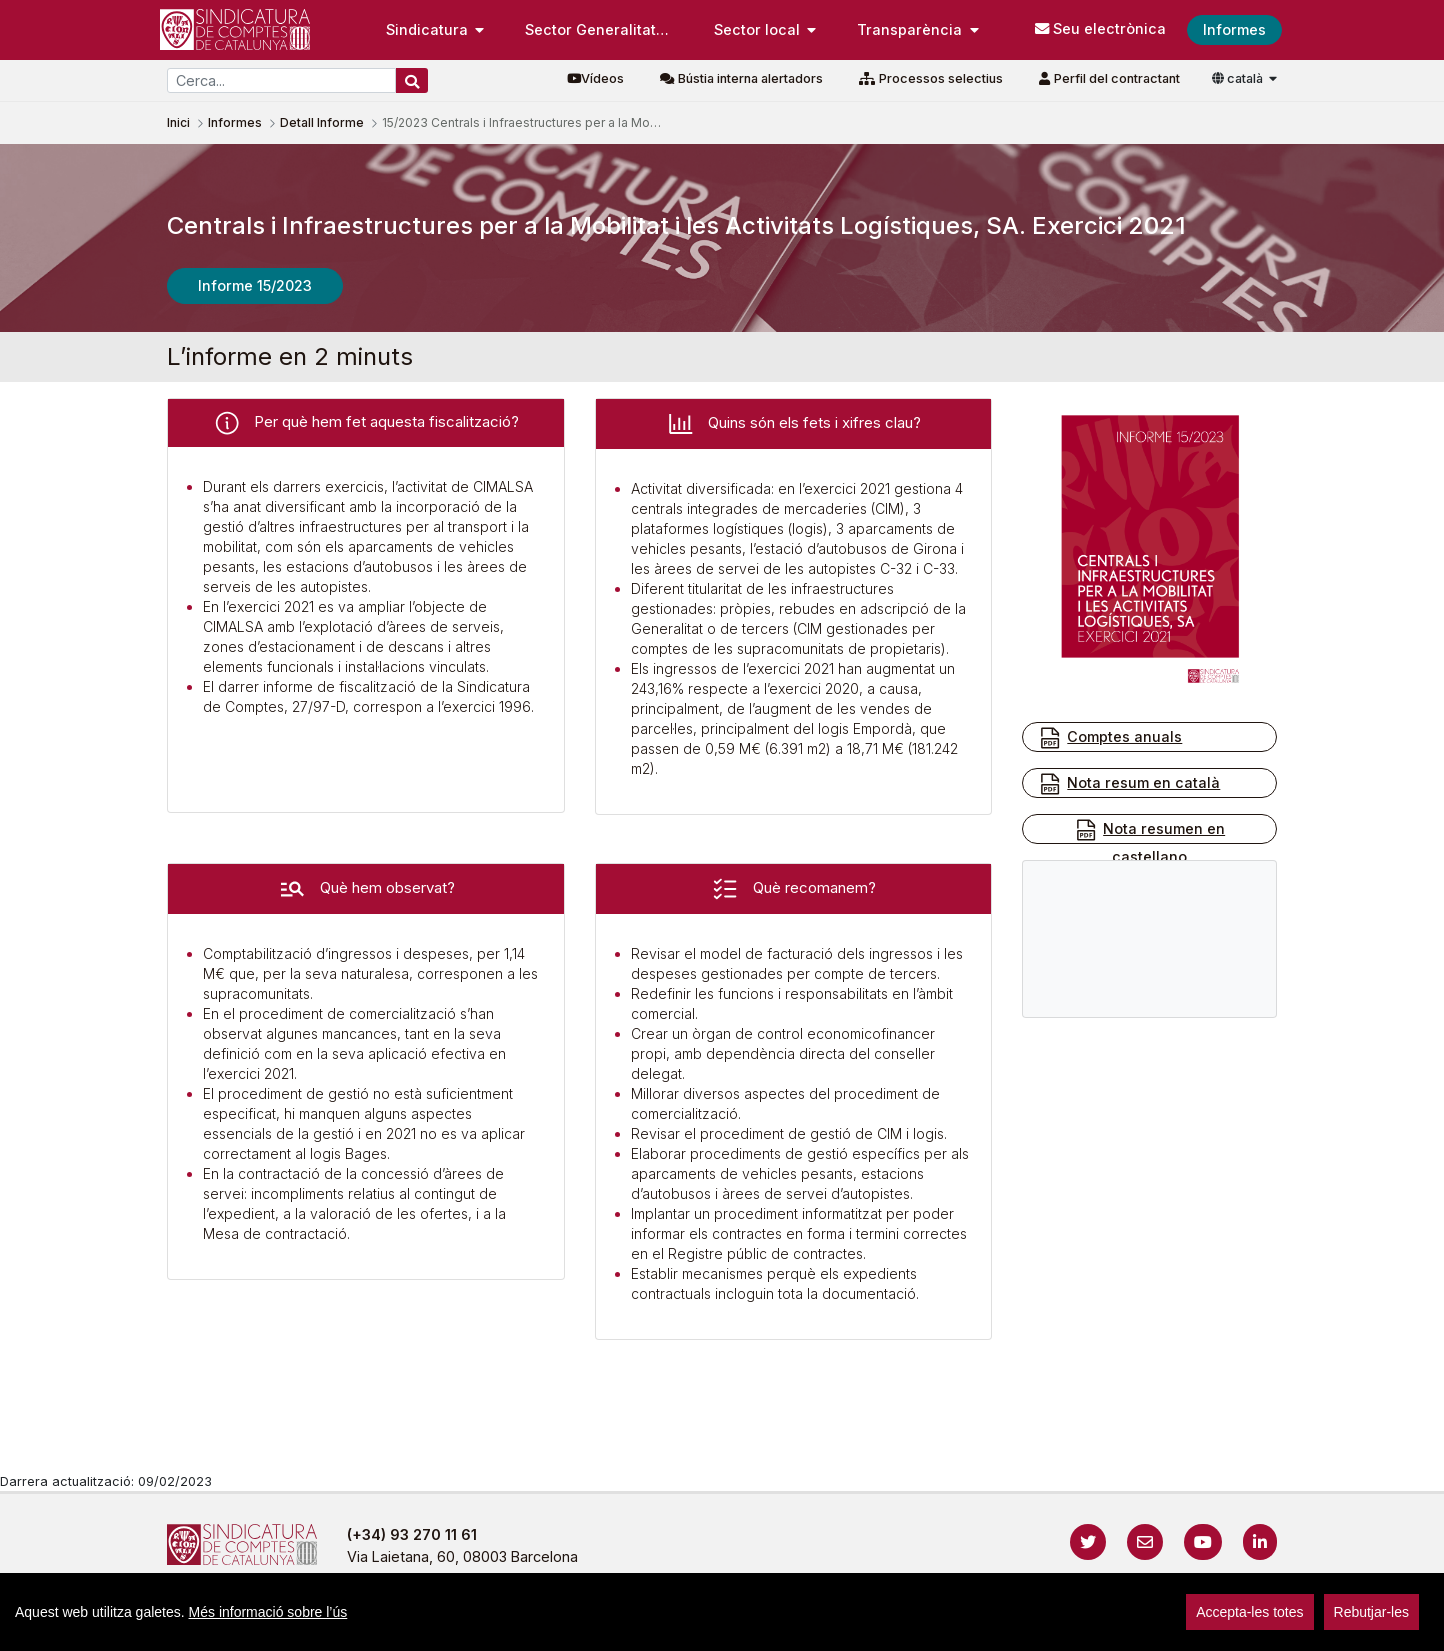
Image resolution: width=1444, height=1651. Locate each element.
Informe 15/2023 (255, 285)
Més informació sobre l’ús (268, 1612)
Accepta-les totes (1249, 1612)
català (1239, 78)
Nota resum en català (1129, 784)
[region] (722, 1612)
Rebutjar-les (1371, 1612)
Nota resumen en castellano (1149, 841)
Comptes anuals (1110, 738)
